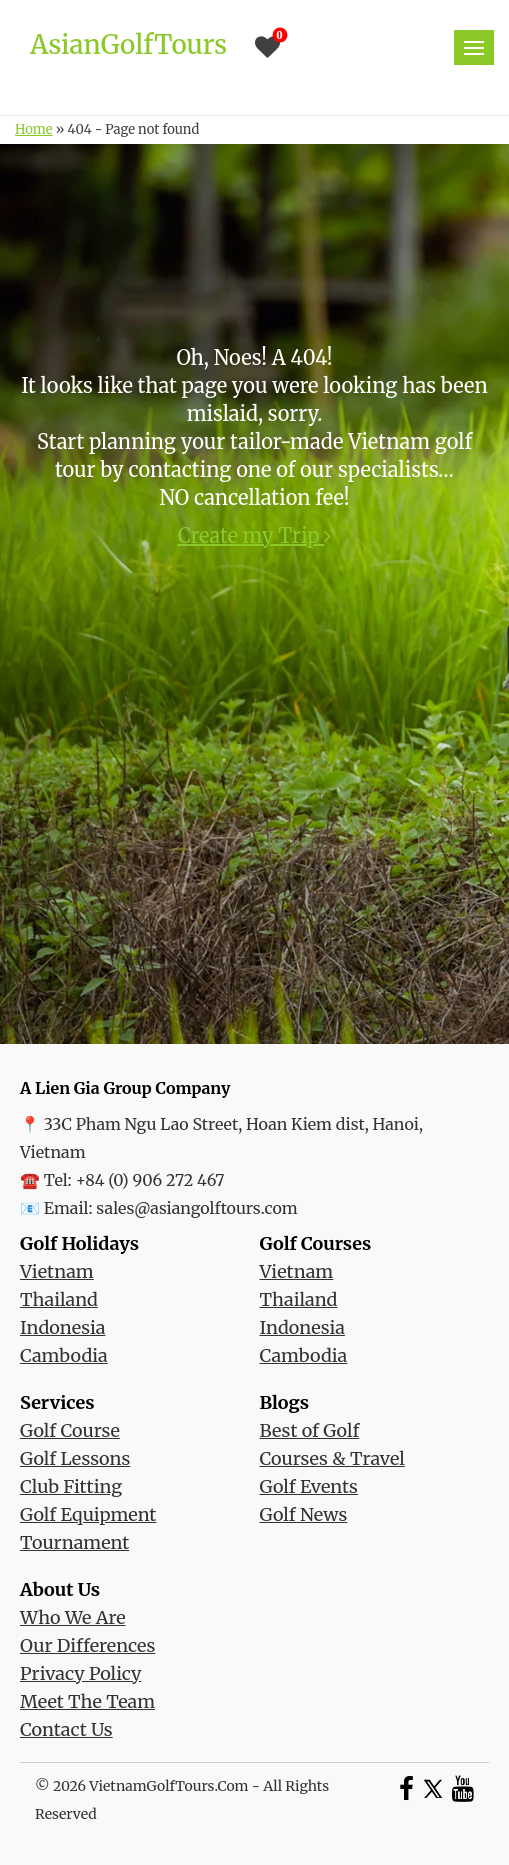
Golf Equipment (88, 1514)
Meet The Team (87, 1701)
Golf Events (309, 1486)
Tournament (74, 1542)
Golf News (304, 1514)
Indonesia (62, 1327)
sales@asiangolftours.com (196, 1208)
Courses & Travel (332, 1458)
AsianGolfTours (128, 44)
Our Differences (87, 1645)
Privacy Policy (80, 1673)
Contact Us (66, 1729)
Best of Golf (310, 1430)
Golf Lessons (75, 1458)
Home (33, 129)
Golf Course (70, 1430)
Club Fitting (71, 1486)
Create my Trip (255, 535)
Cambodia (64, 1355)
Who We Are (73, 1617)
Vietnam (57, 1271)
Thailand (59, 1299)
